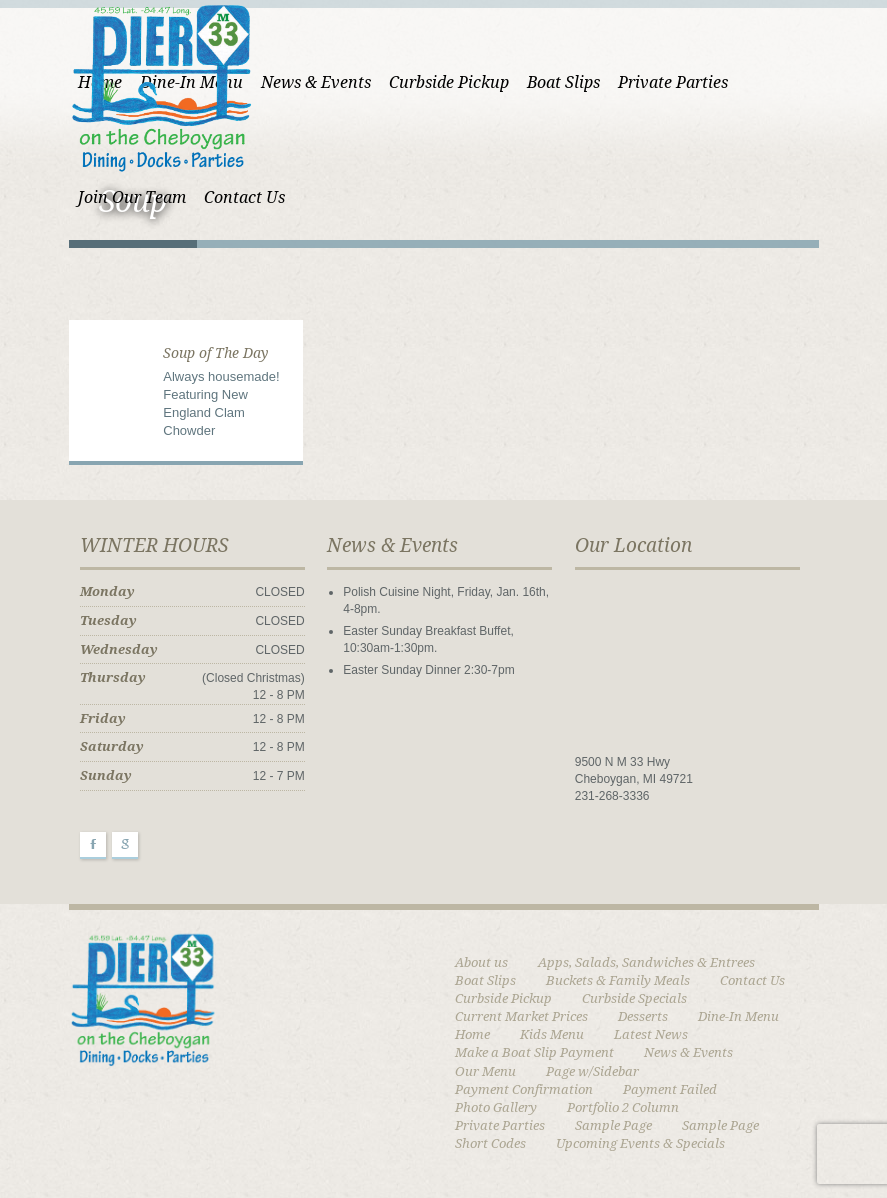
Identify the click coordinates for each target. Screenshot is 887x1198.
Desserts (643, 1016)
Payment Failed (670, 1089)
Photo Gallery (496, 1107)
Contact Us (752, 980)
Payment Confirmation (524, 1089)
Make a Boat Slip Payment (534, 1052)
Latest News (651, 1034)
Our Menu (485, 1071)
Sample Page (613, 1125)
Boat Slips (563, 82)
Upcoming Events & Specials (640, 1143)
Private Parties (673, 82)
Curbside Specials (634, 998)
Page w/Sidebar (592, 1071)
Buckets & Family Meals (618, 980)
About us (481, 962)
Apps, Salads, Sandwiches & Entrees (646, 962)
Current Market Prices (521, 1016)
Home (472, 1034)
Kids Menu (552, 1034)
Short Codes (490, 1143)
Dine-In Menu (738, 1016)
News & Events (316, 82)
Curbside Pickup (449, 82)
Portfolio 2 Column (623, 1107)
